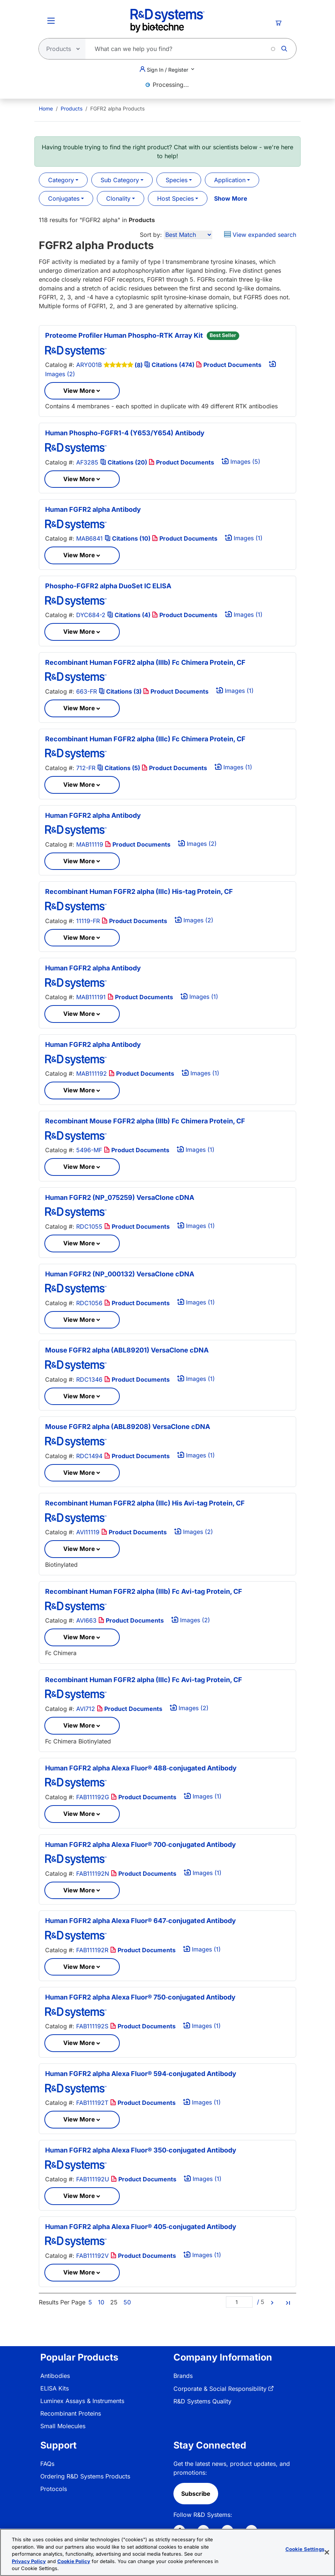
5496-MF (89, 1150)
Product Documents (228, 364)
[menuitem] (46, 108)
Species (176, 180)
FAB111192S (92, 2026)
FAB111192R (92, 1950)
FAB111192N (92, 1873)
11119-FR (88, 921)
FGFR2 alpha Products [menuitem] (117, 108)
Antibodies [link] (55, 2375)
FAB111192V (92, 2255)
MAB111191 (91, 997)
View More (79, 390)
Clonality (118, 198)
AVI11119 (87, 1532)
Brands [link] (183, 2375)
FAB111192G (92, 1797)
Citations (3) (121, 691)
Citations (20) (124, 462)
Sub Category (120, 180)
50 (127, 2302)
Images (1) (244, 538)
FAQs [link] (47, 2463)
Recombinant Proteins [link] (70, 2413)
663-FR (86, 691)
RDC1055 (89, 1226)
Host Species (175, 198)
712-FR (85, 768)
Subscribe (195, 2493)
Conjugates (63, 198)
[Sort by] (188, 235)
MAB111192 (91, 1073)
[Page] (239, 2302)
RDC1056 (89, 1303)
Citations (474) (170, 364)
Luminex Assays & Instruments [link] (82, 2401)
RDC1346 (89, 1379)
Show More (230, 198)
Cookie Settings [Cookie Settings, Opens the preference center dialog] (304, 2549)
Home (46, 108)
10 (101, 2302)
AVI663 (86, 1620)
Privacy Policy (29, 2561)
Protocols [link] (53, 2488)
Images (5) (240, 461)
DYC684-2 (90, 615)
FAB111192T (92, 2102)
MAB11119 (89, 844)
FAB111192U (92, 2179)
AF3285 (87, 462)
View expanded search (260, 234)
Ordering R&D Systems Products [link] (85, 2476)
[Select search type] (60, 48)
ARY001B (89, 364)
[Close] (327, 2552)
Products (71, 108)
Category (61, 180)
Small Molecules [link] (62, 2426)
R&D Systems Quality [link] (202, 2401)
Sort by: (151, 234)
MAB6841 (89, 538)
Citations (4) (129, 615)
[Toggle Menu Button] (51, 21)
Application (230, 180)
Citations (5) (119, 768)
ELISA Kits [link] (54, 2388)
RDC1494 (89, 1456)
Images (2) (197, 843)
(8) (139, 365)
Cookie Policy (73, 2561)
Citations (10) (128, 538)
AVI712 (85, 1708)
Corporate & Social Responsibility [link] (220, 2388)
